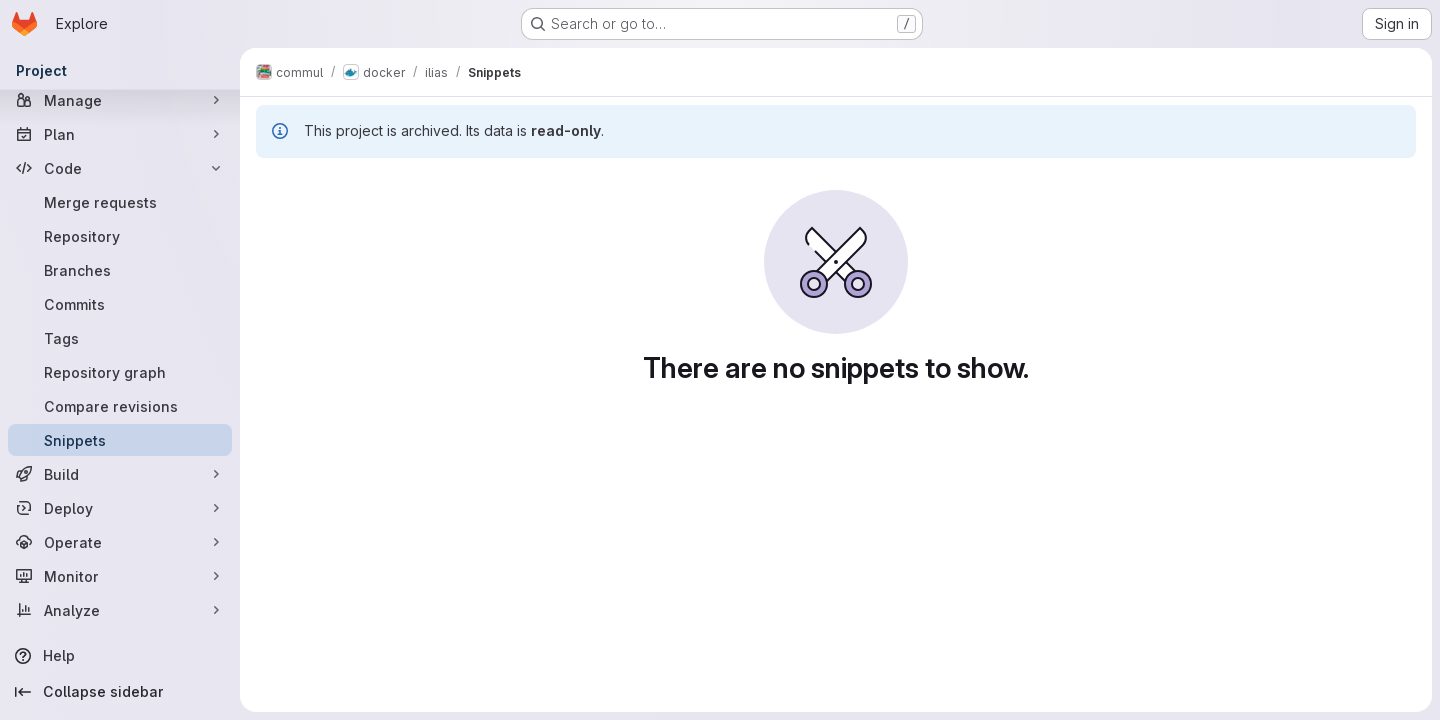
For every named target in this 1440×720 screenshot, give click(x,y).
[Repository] (120, 236)
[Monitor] (120, 576)
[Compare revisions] (120, 406)
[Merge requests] (120, 202)
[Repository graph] (120, 372)
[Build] (120, 474)
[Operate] (120, 542)
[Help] (120, 656)
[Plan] (120, 134)
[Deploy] (120, 508)
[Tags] (120, 338)
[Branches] (120, 270)
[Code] (120, 168)
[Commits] (120, 304)
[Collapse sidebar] (120, 692)
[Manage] (120, 100)
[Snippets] (120, 440)
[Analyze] (120, 610)
